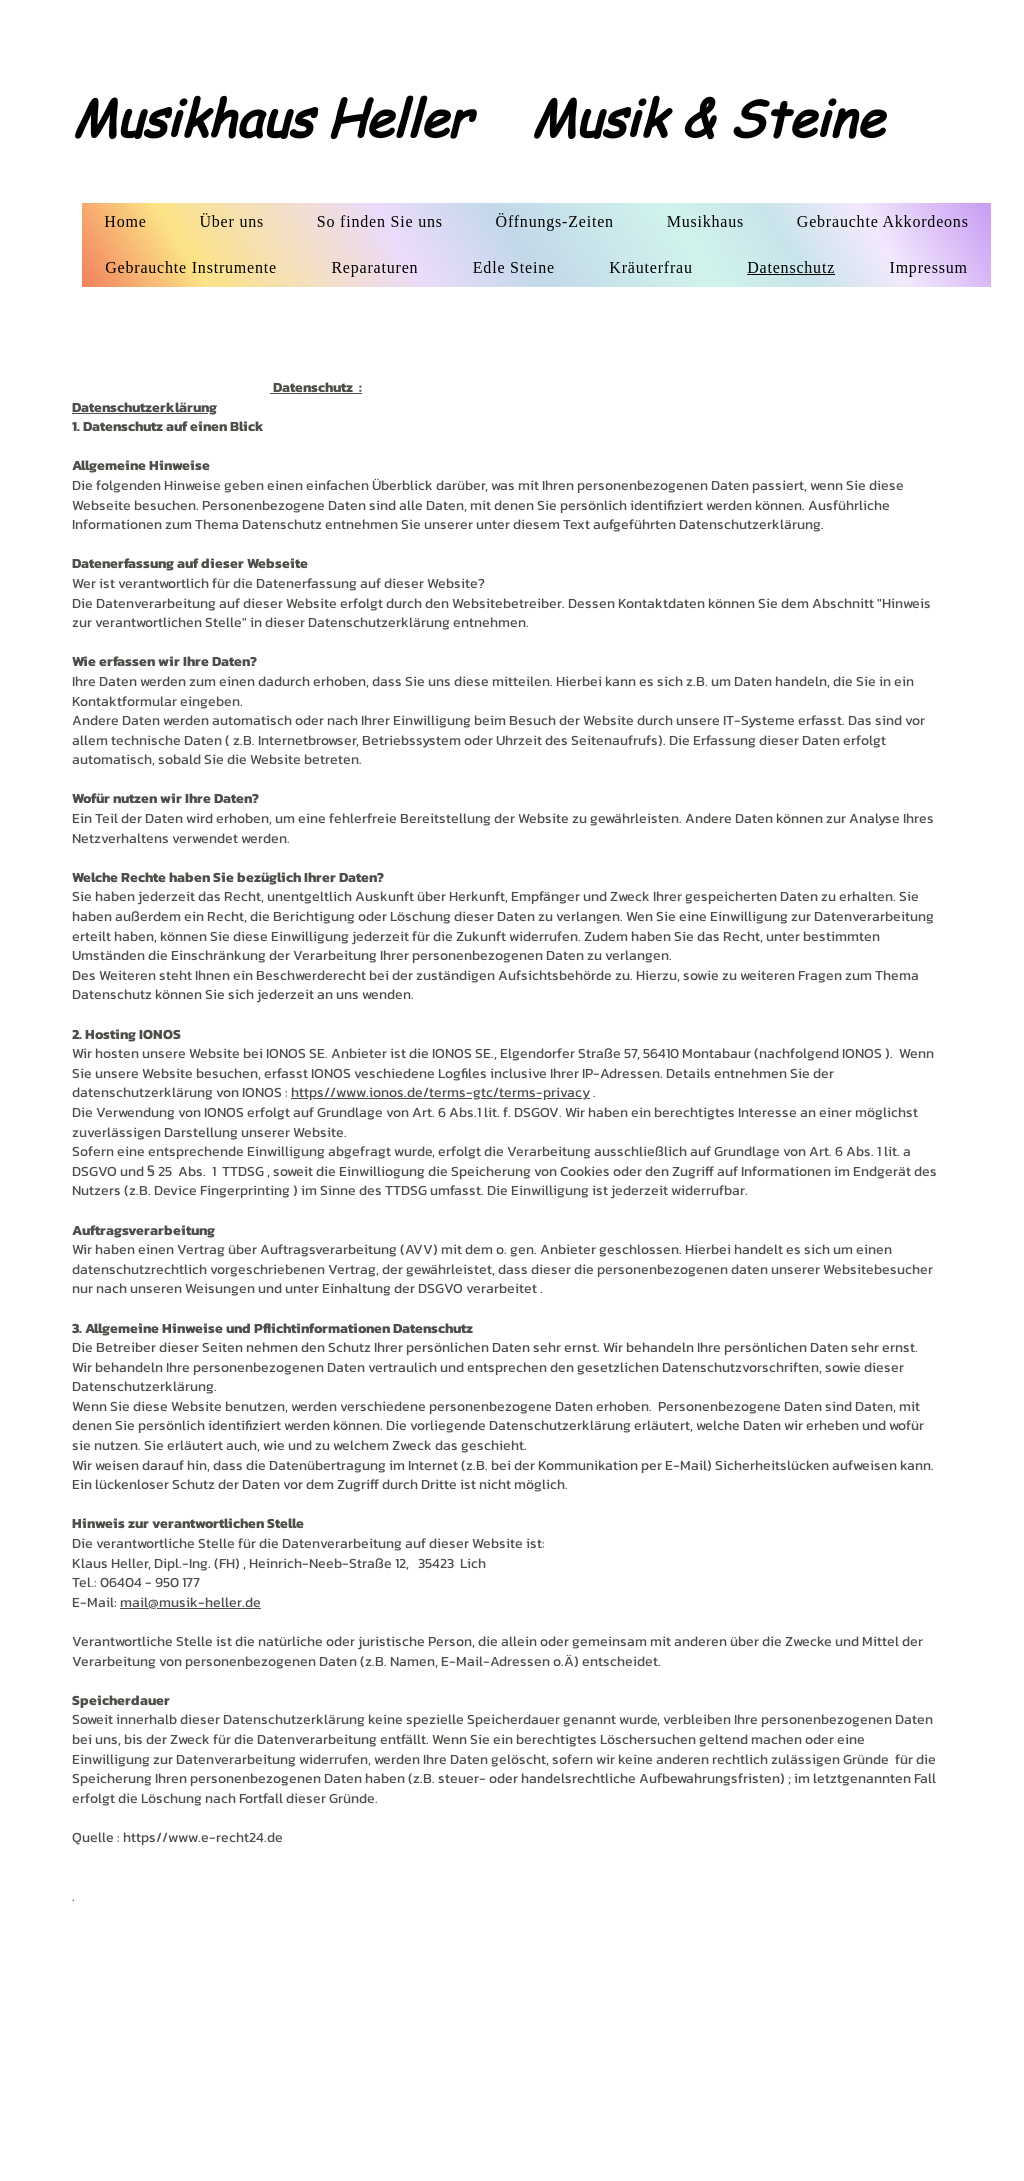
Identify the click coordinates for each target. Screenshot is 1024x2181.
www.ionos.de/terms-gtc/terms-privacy (463, 1092)
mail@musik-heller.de (190, 1602)
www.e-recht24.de (225, 1837)
